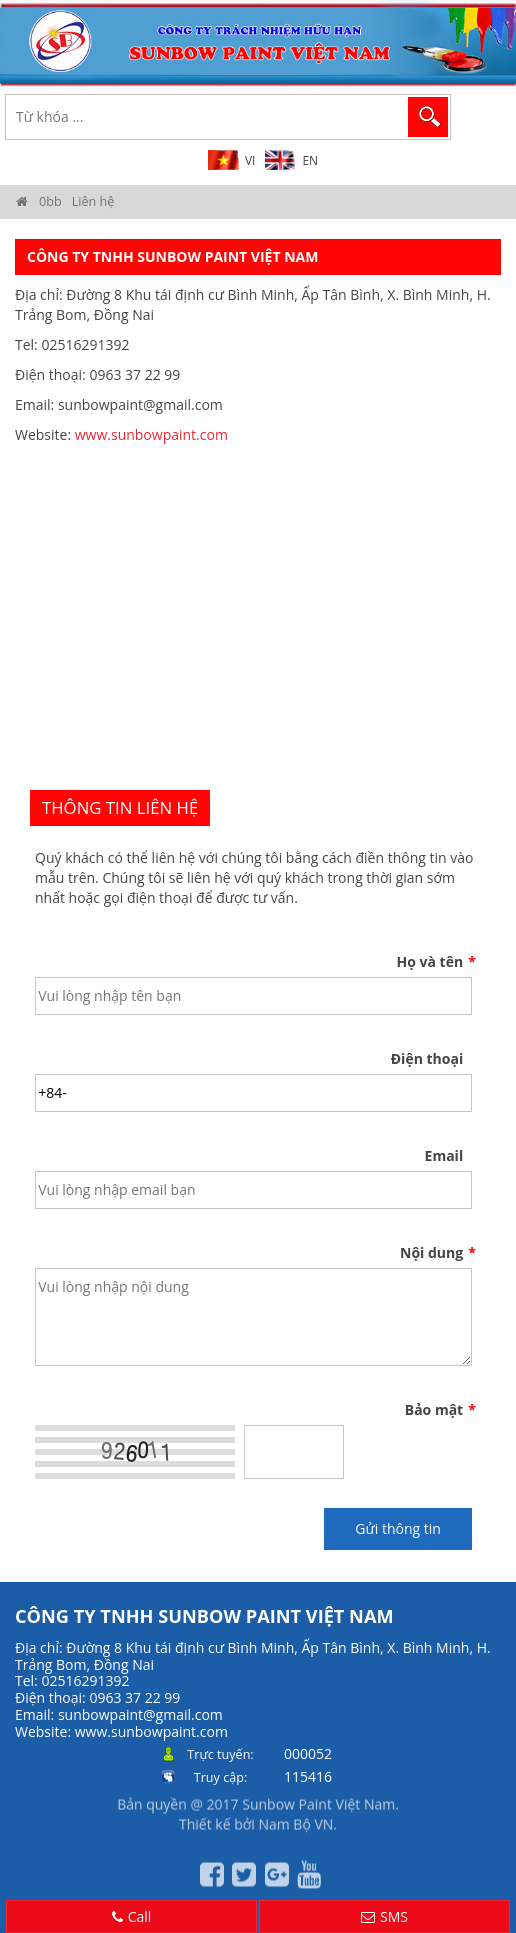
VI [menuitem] (250, 160)
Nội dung (436, 1253)
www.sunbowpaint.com (151, 434)
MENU (482, 116)
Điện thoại (427, 1058)
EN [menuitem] (310, 160)
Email (444, 1155)
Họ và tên (435, 962)
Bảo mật (438, 1410)
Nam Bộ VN (295, 1818)
